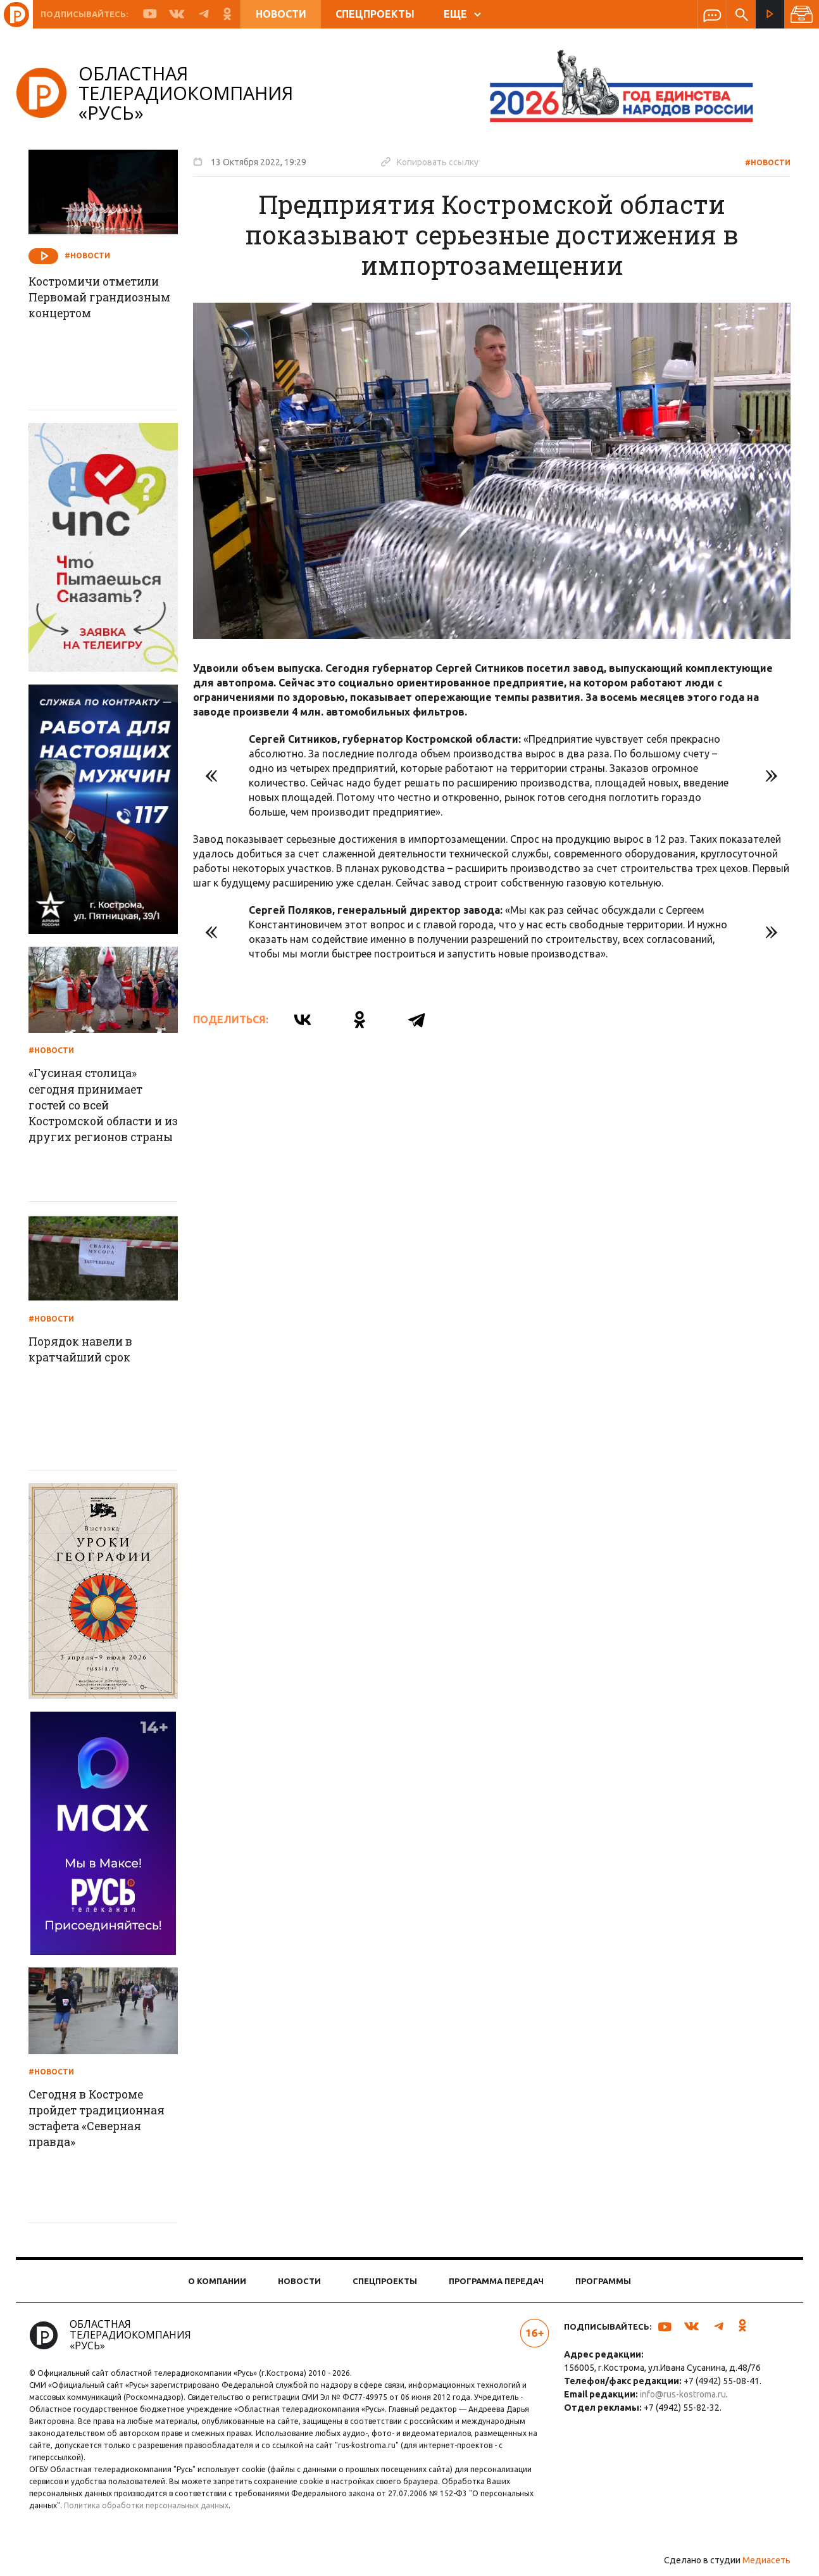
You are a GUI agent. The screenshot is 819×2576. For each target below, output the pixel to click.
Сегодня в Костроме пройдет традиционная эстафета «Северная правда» (105, 2119)
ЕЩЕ (462, 14)
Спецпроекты (375, 14)
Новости (281, 14)
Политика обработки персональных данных (150, 2505)
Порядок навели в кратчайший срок (87, 1350)
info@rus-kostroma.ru (681, 2394)
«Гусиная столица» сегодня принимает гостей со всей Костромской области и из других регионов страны (105, 1114)
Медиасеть (762, 2560)
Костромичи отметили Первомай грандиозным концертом (103, 306)
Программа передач (496, 2280)
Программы (603, 2280)
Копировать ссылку (434, 161)
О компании (217, 2280)
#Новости (763, 162)
